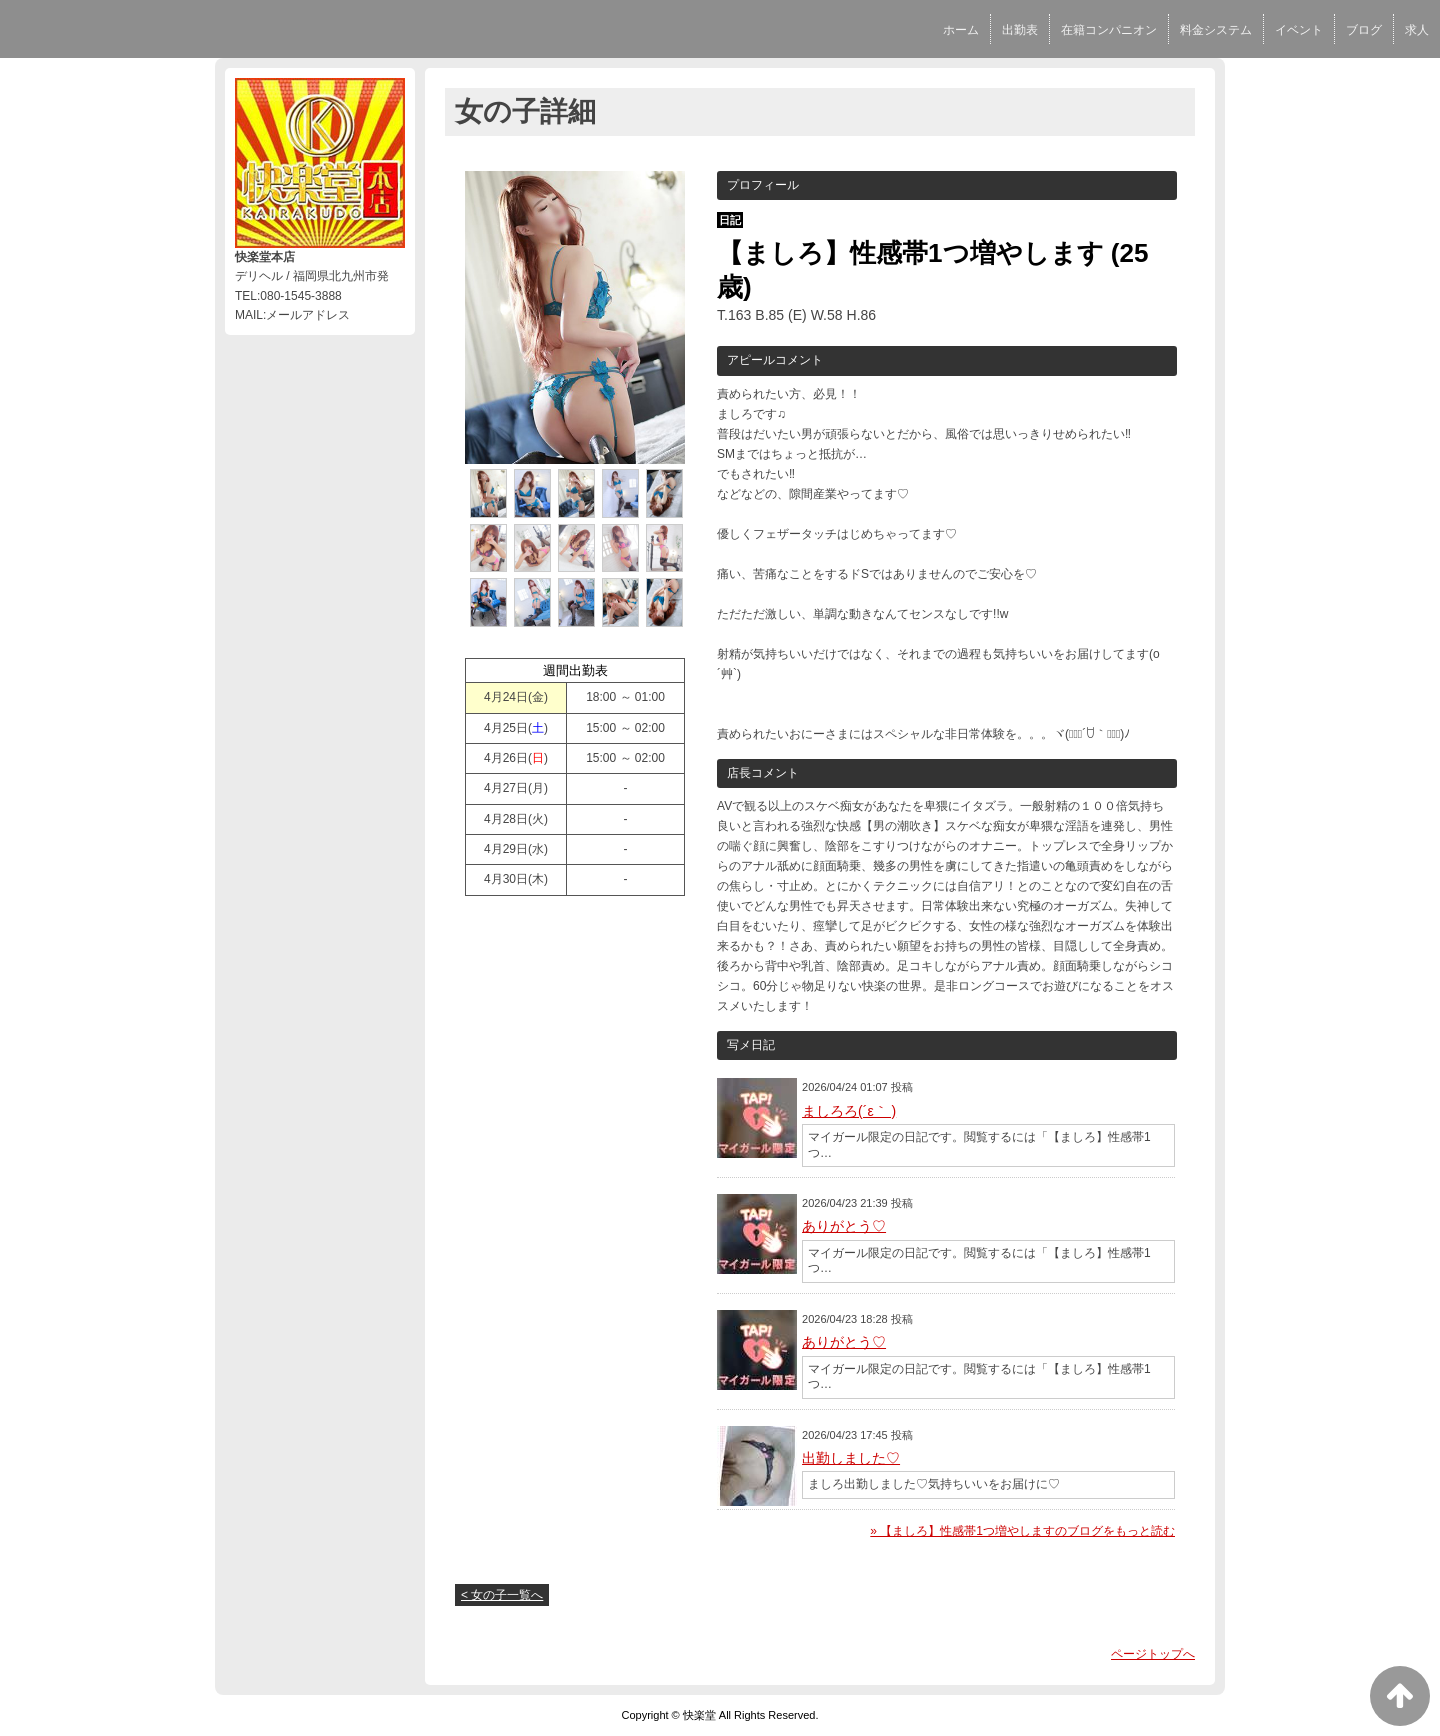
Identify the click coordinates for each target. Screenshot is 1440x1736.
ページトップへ (1153, 1654)
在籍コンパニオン (1109, 30)
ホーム (961, 30)
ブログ (1364, 30)
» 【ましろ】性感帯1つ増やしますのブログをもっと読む (1022, 1531)
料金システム (1216, 30)
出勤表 (1020, 30)
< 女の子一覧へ (502, 1595)
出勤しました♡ (851, 1458)
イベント (1299, 30)
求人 (1417, 30)
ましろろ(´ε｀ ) (849, 1111)
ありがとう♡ (844, 1226)
